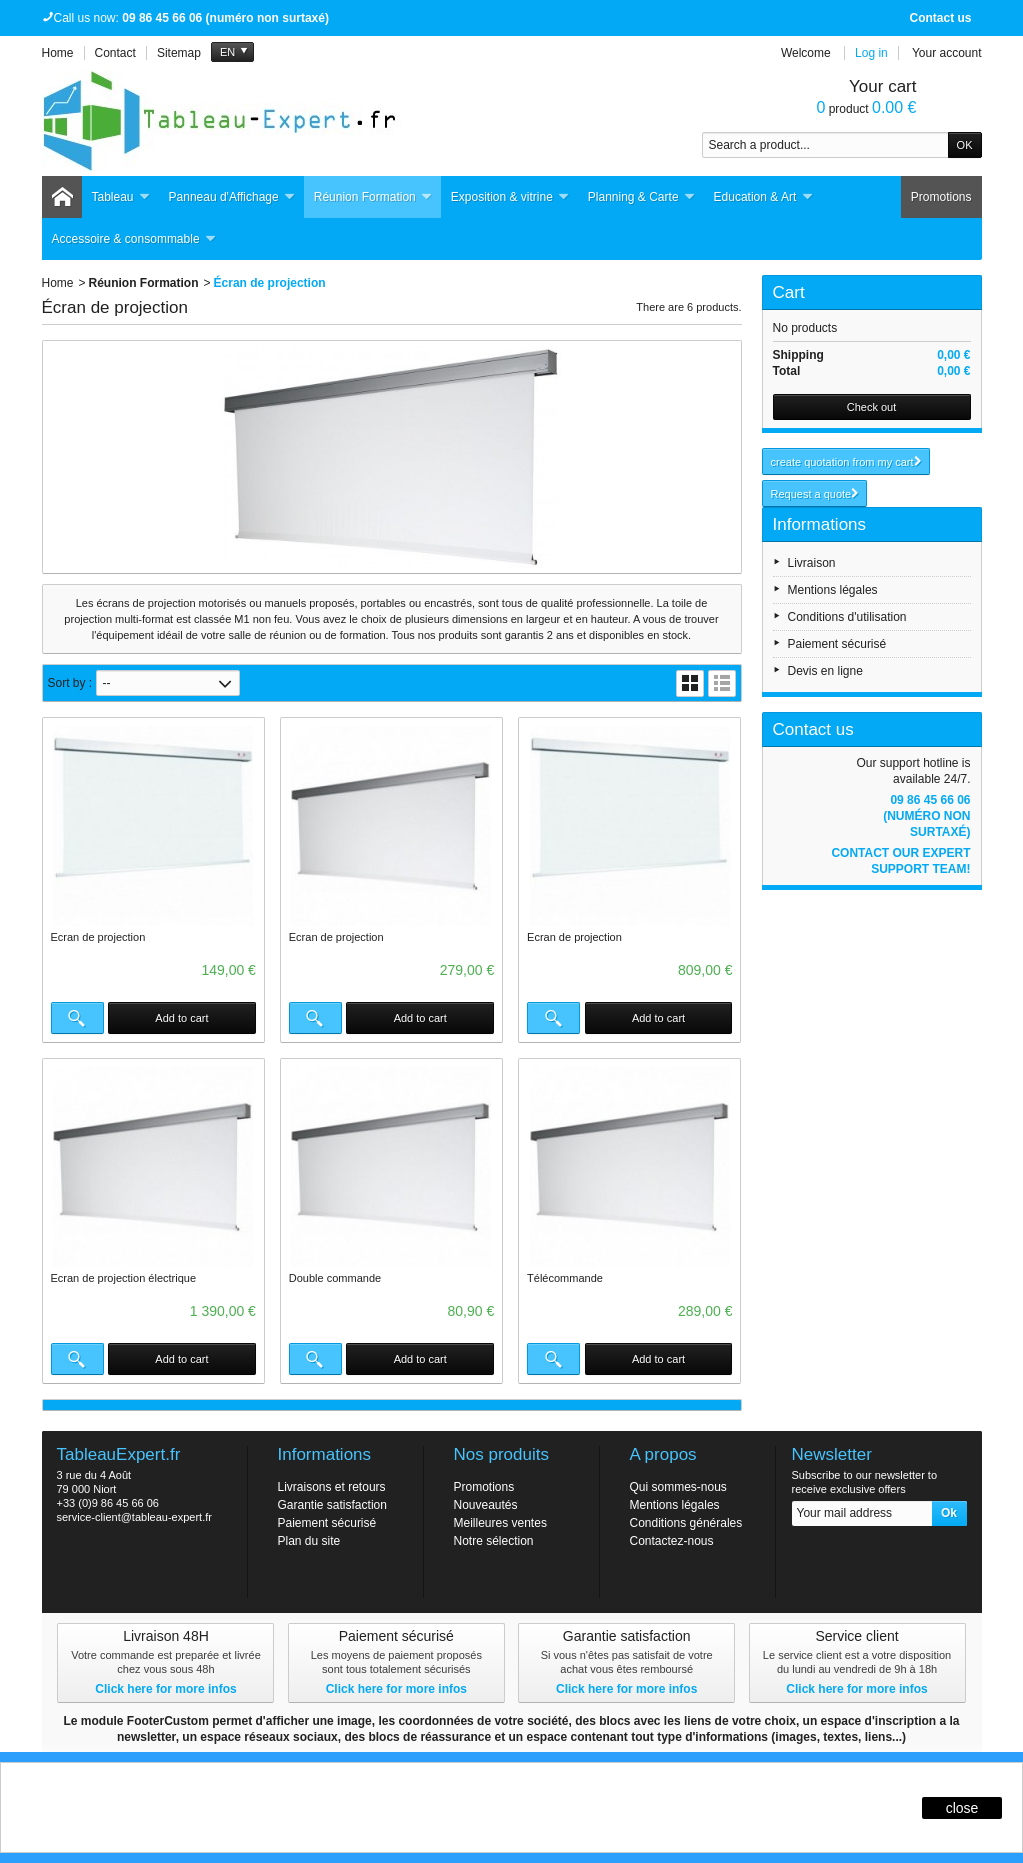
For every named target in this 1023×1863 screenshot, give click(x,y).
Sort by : (70, 683)
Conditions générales (686, 1523)
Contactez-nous (672, 1541)
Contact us (940, 18)
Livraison (812, 563)
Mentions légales (833, 590)
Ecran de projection (98, 937)
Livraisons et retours (332, 1487)
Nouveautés (486, 1505)
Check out (872, 407)
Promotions (941, 197)
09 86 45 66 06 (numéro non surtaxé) (926, 816)
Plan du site (309, 1541)
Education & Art (764, 197)
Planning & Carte (642, 197)
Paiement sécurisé (837, 644)
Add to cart (181, 1018)
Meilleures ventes (500, 1523)
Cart (789, 292)
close (962, 1808)
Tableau (121, 197)
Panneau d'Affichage (232, 197)
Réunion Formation (373, 197)
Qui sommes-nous (678, 1487)
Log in (871, 53)
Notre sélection (494, 1541)
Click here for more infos (165, 1689)
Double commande (335, 1278)
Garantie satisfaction (332, 1505)
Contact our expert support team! (900, 861)
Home (58, 283)
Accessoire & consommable (134, 239)
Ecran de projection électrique (124, 1278)
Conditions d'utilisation (847, 617)
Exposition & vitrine (510, 197)
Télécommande (565, 1278)
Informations (820, 524)
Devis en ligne (825, 671)
